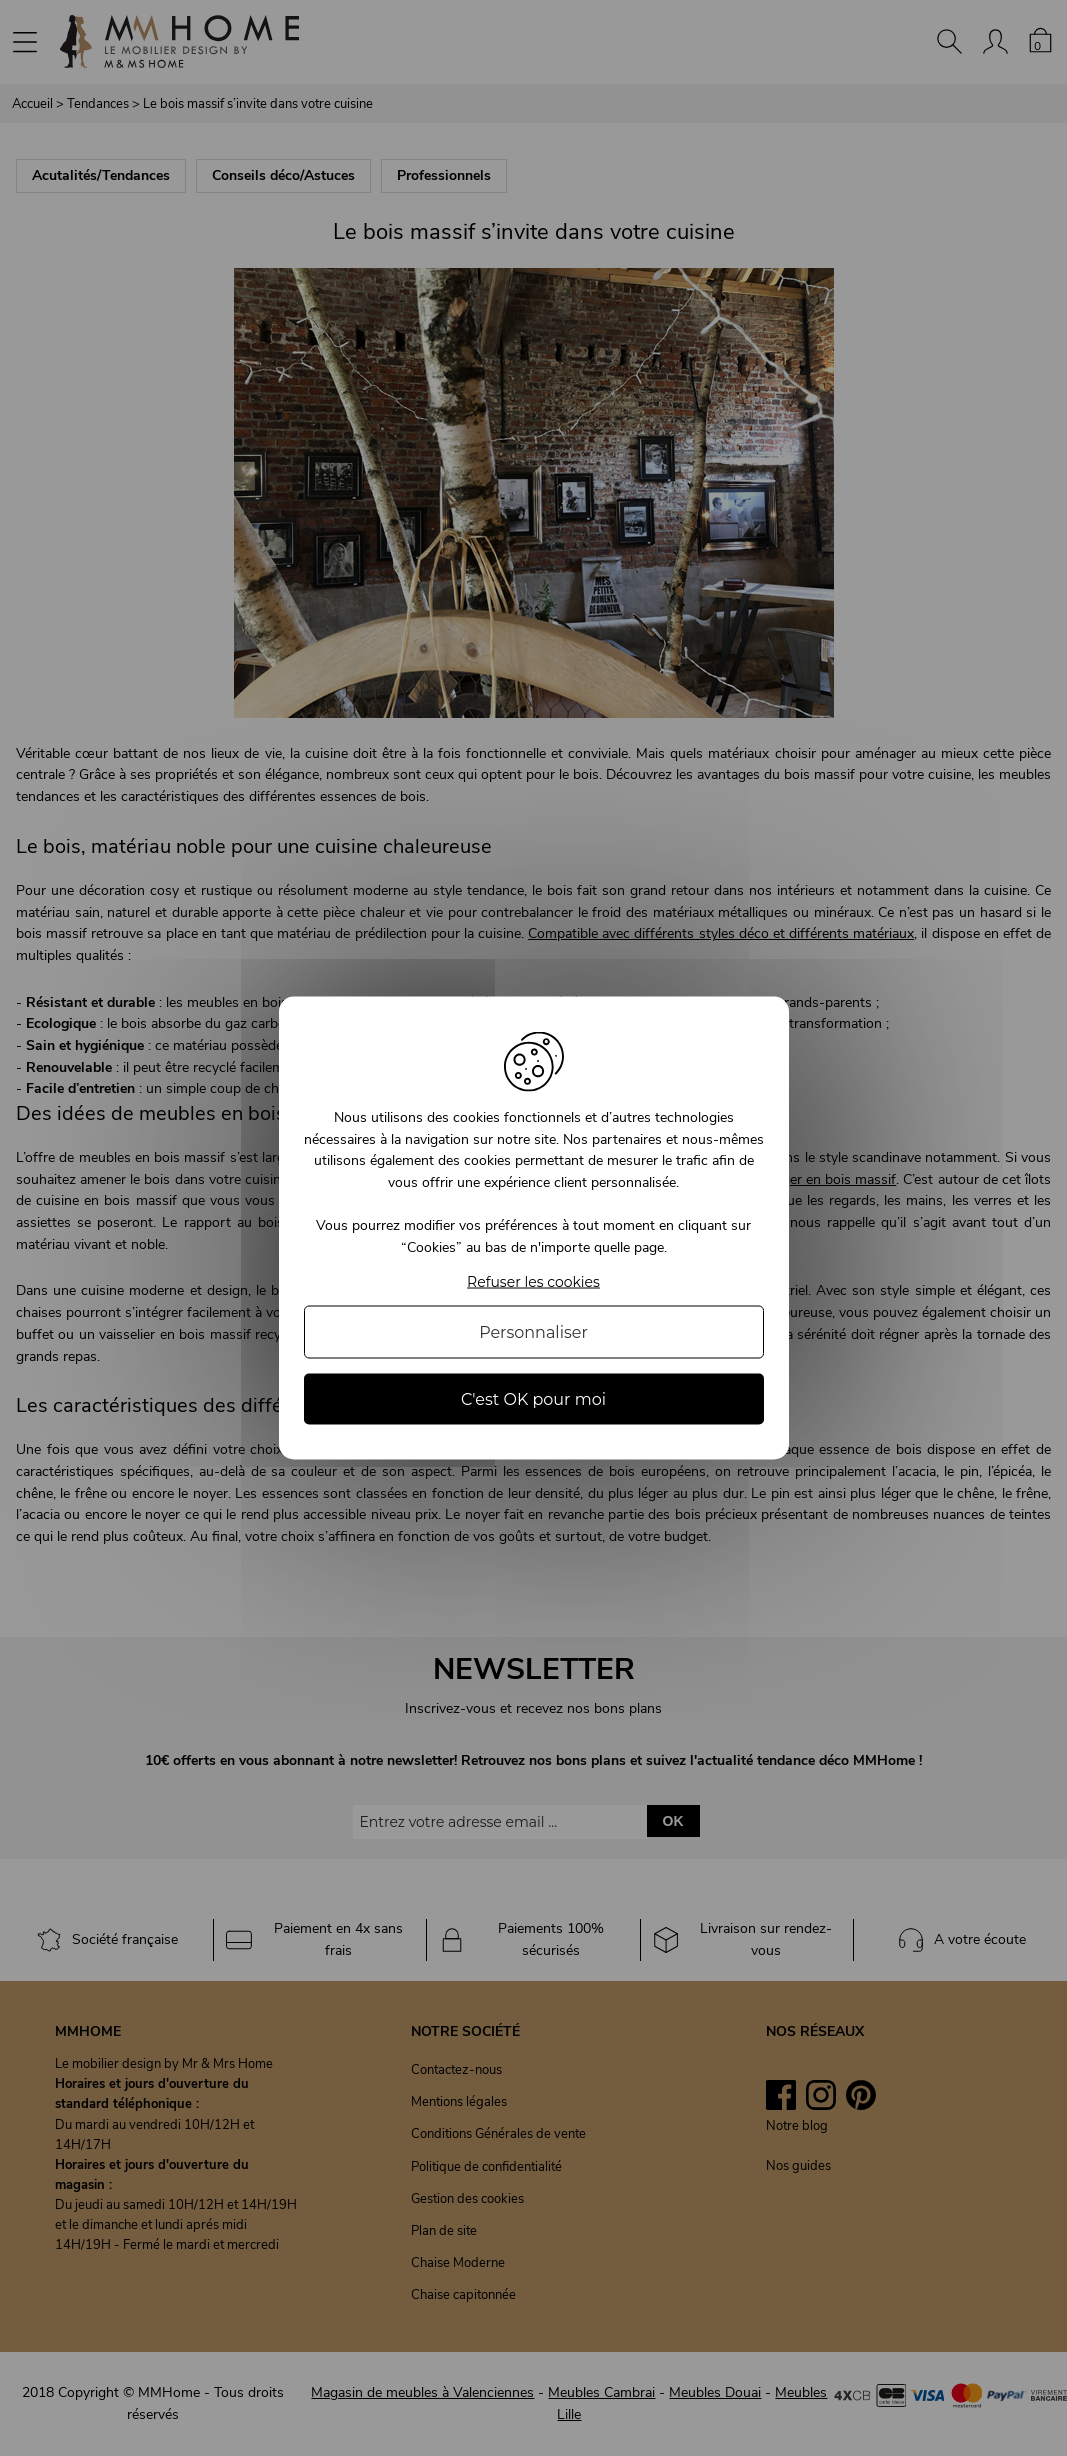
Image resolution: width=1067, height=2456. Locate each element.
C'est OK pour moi (533, 1398)
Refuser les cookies (533, 1281)
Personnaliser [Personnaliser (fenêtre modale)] (533, 1331)
